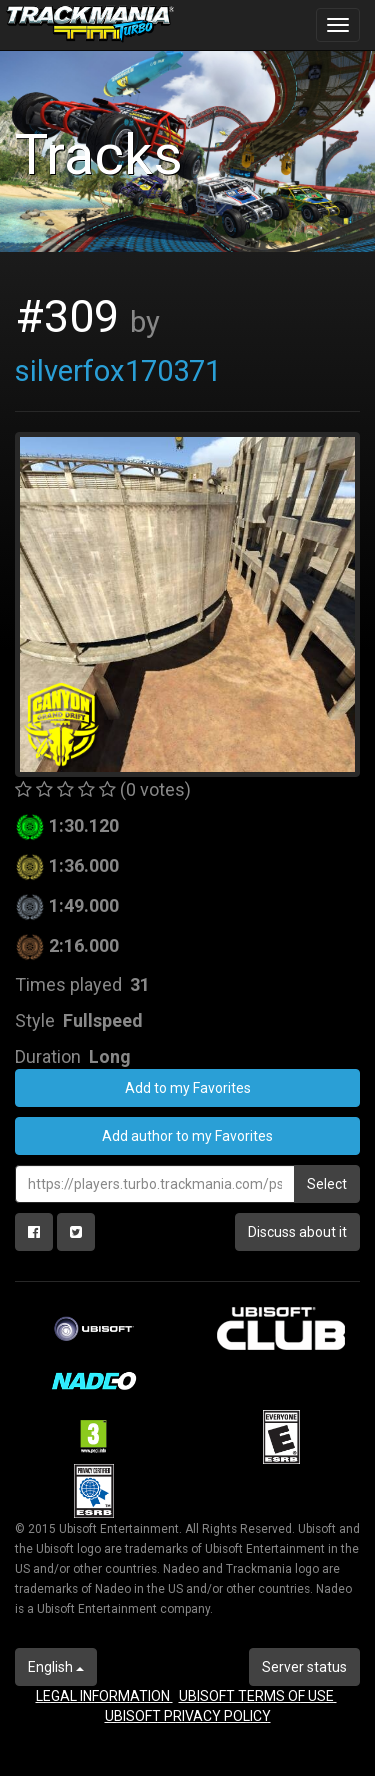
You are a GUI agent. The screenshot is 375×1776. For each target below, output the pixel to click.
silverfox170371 (118, 371)
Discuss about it (297, 1232)
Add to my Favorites (188, 1088)
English (56, 1667)
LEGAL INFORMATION (104, 1696)
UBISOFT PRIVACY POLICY (188, 1716)
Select (327, 1184)
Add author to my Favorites (187, 1136)
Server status (304, 1667)
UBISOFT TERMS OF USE (258, 1696)
